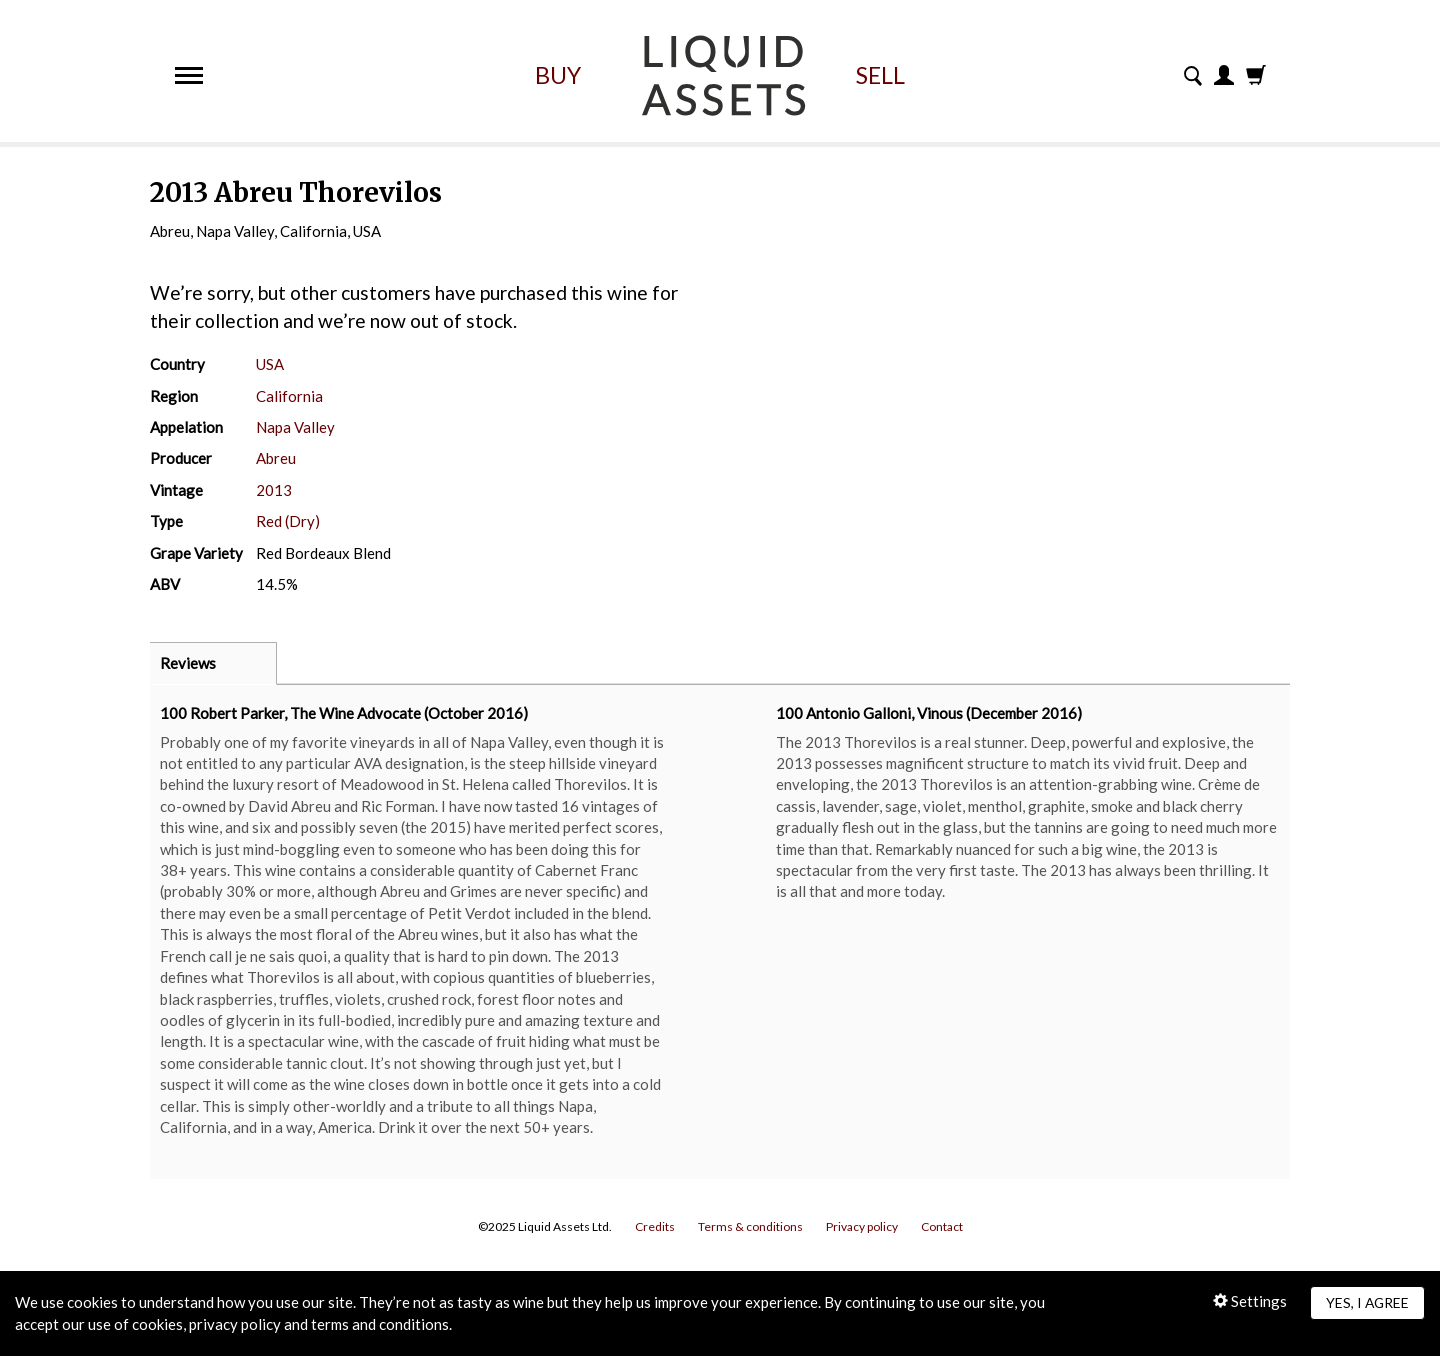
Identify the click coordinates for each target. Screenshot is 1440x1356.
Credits (655, 1226)
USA (270, 364)
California (289, 396)
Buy (558, 75)
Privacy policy (862, 1226)
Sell (880, 75)
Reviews (188, 663)
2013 (274, 490)
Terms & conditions (750, 1226)
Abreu (276, 458)
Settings (1250, 1301)
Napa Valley (295, 427)
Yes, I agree (1367, 1302)
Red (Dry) (288, 521)
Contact (942, 1226)
